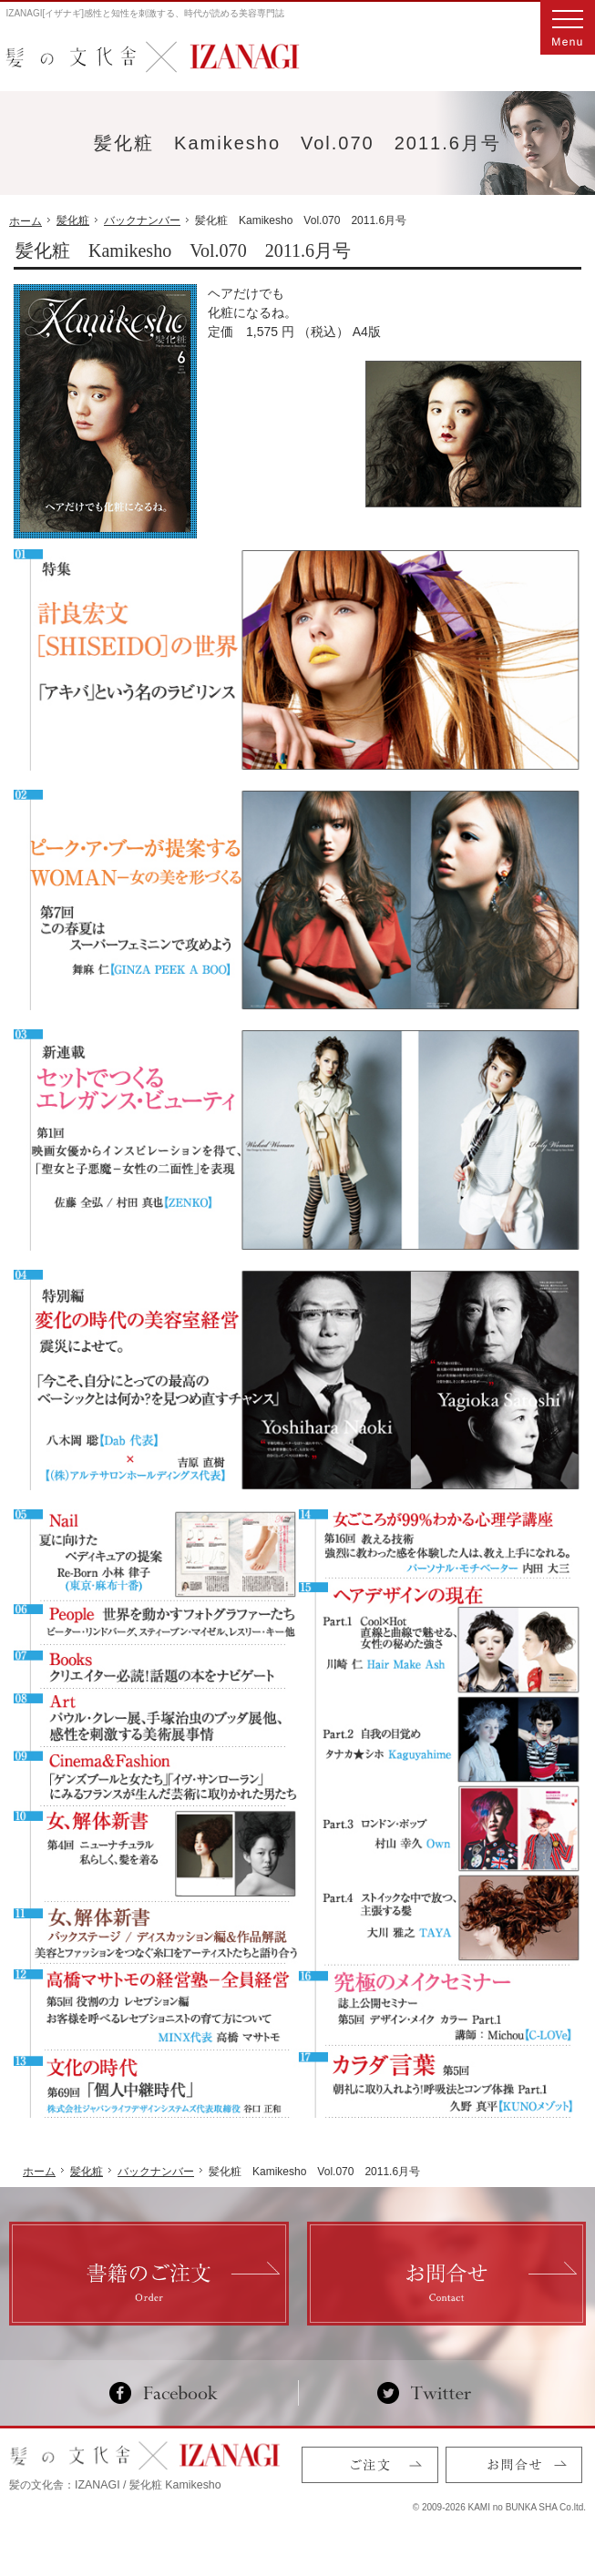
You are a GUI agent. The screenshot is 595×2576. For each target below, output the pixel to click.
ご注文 (370, 2465)
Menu (567, 27)
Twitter (424, 2393)
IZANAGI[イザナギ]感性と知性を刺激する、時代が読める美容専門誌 (145, 13)
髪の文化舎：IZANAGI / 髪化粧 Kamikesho (115, 2485)
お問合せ (514, 2465)
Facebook (171, 2393)
